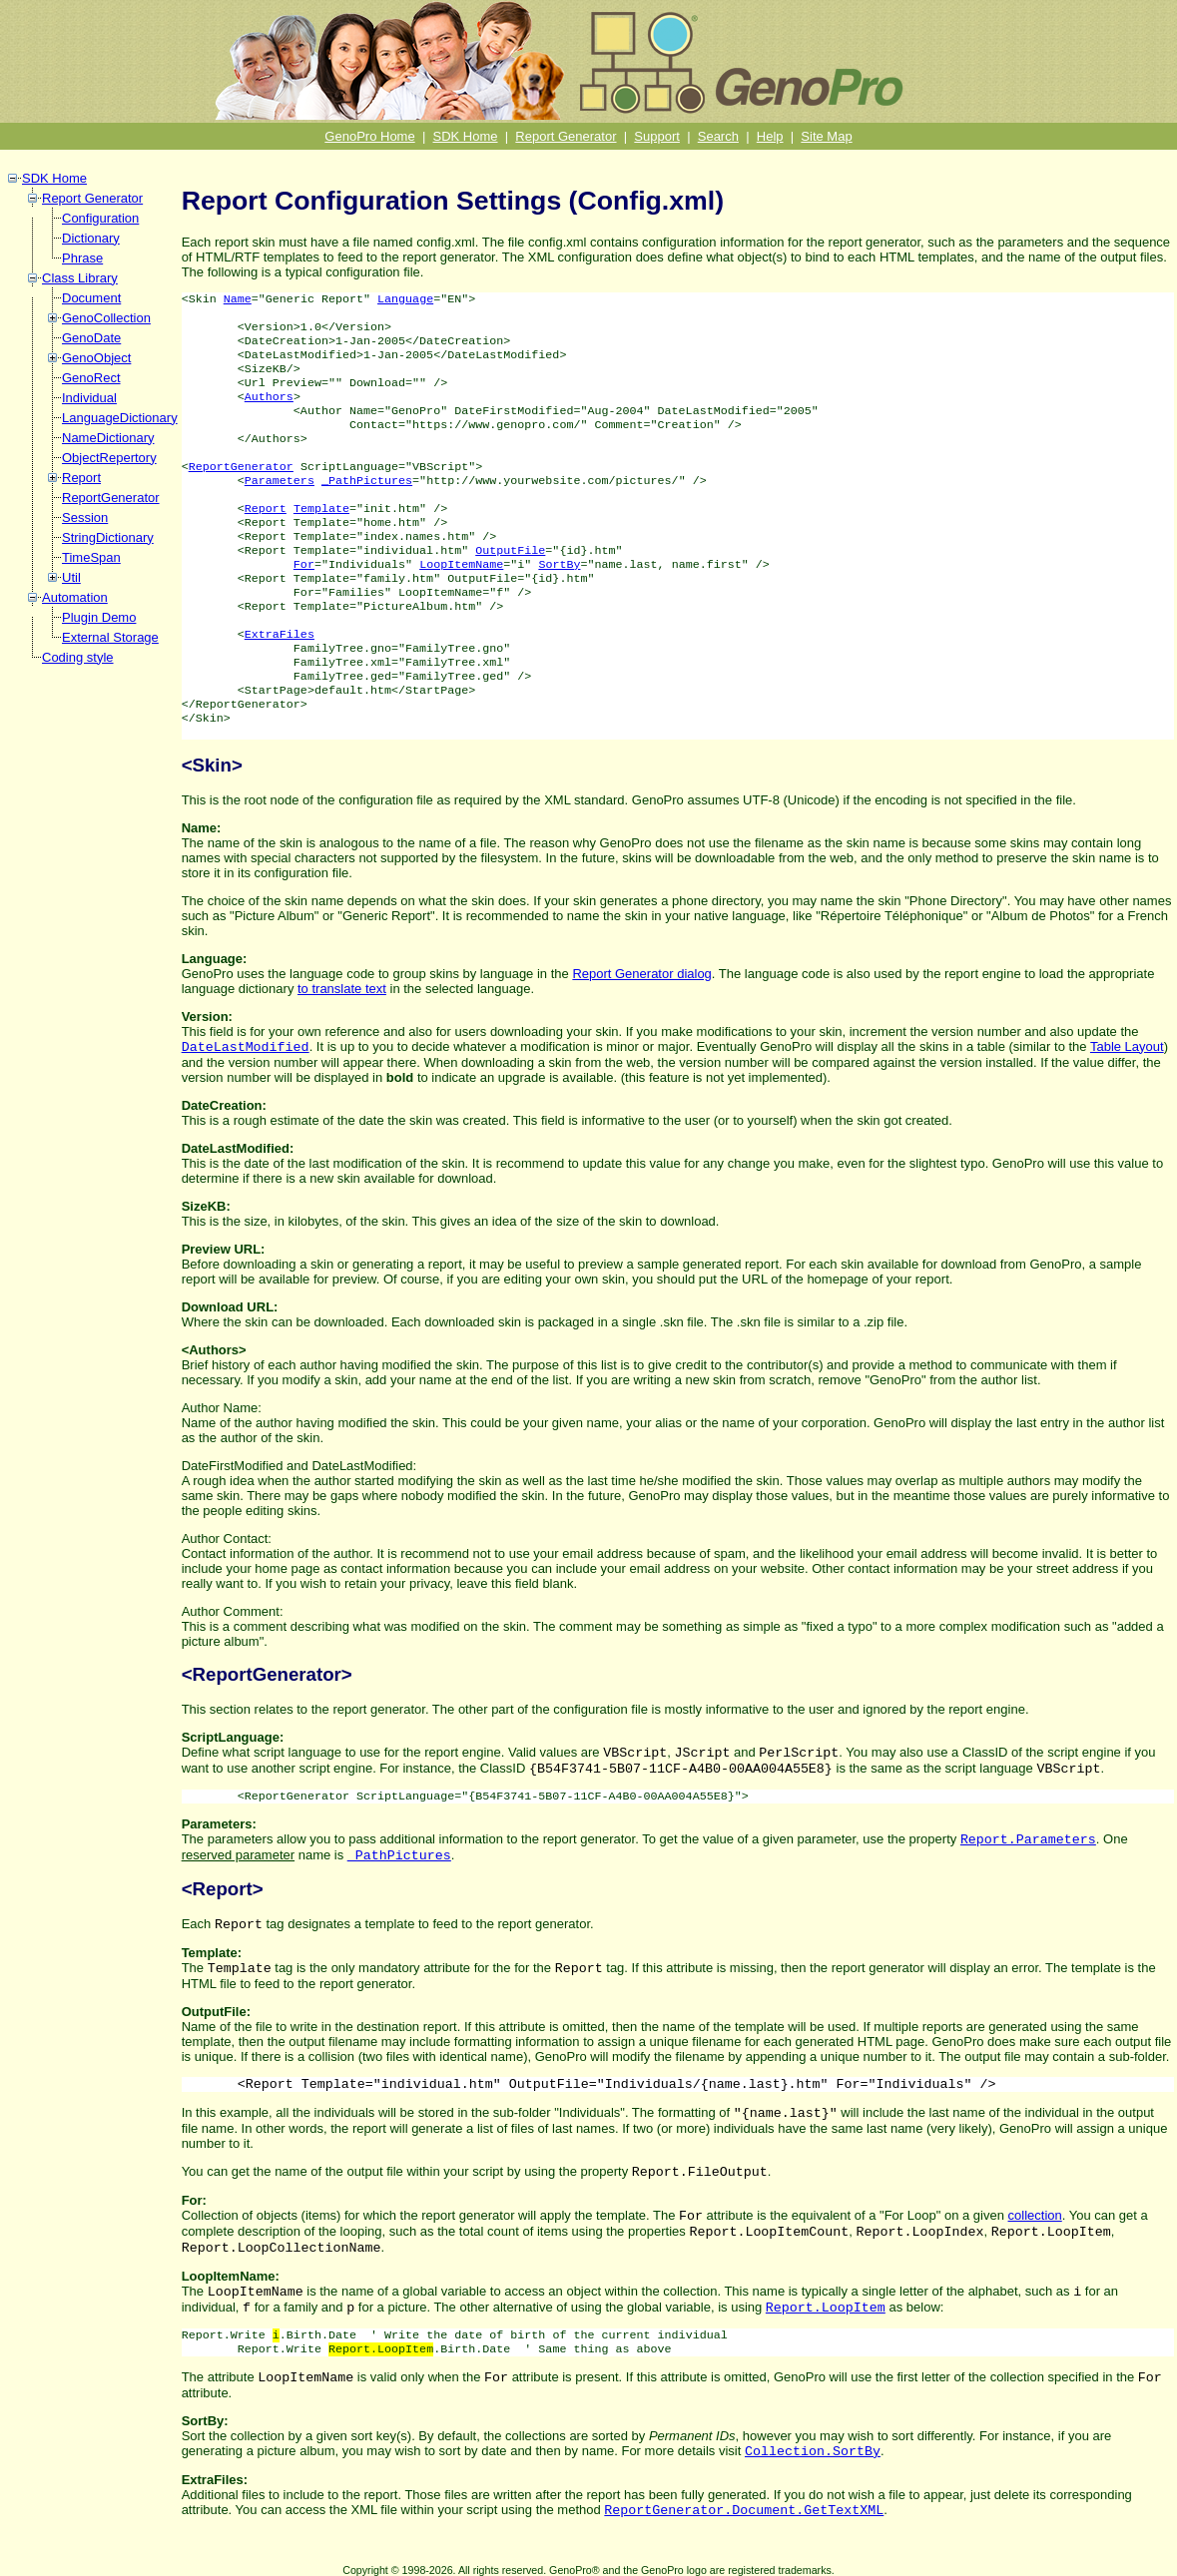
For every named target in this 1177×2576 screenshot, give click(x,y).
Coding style (78, 657)
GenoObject (96, 357)
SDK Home (465, 136)
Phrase (82, 258)
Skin (212, 765)
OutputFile (510, 551)
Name (238, 299)
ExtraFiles (279, 635)
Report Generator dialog (641, 973)
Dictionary (91, 238)
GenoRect (91, 377)
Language (405, 299)
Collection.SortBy (813, 2451)
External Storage (110, 637)
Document (91, 297)
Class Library (80, 277)
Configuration (100, 218)
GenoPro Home (369, 136)
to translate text (341, 988)
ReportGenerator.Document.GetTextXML (743, 2510)
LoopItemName (461, 565)
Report (81, 477)
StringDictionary (108, 537)
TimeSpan (91, 557)
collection (1035, 2215)
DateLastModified (245, 1047)
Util (71, 577)
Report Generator (565, 136)
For (304, 565)
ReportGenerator (111, 497)
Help (770, 136)
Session (85, 517)
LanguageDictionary (120, 417)
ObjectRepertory (109, 457)
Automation (75, 597)
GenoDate (91, 337)
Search (718, 136)
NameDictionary (108, 437)
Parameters (279, 481)
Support (657, 136)
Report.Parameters (1028, 1839)
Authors (269, 397)
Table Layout (1127, 1046)
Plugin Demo (99, 617)
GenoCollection (106, 317)
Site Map (826, 136)
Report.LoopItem (825, 2308)
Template (321, 509)
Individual (89, 397)
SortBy (559, 565)
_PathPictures (366, 481)
